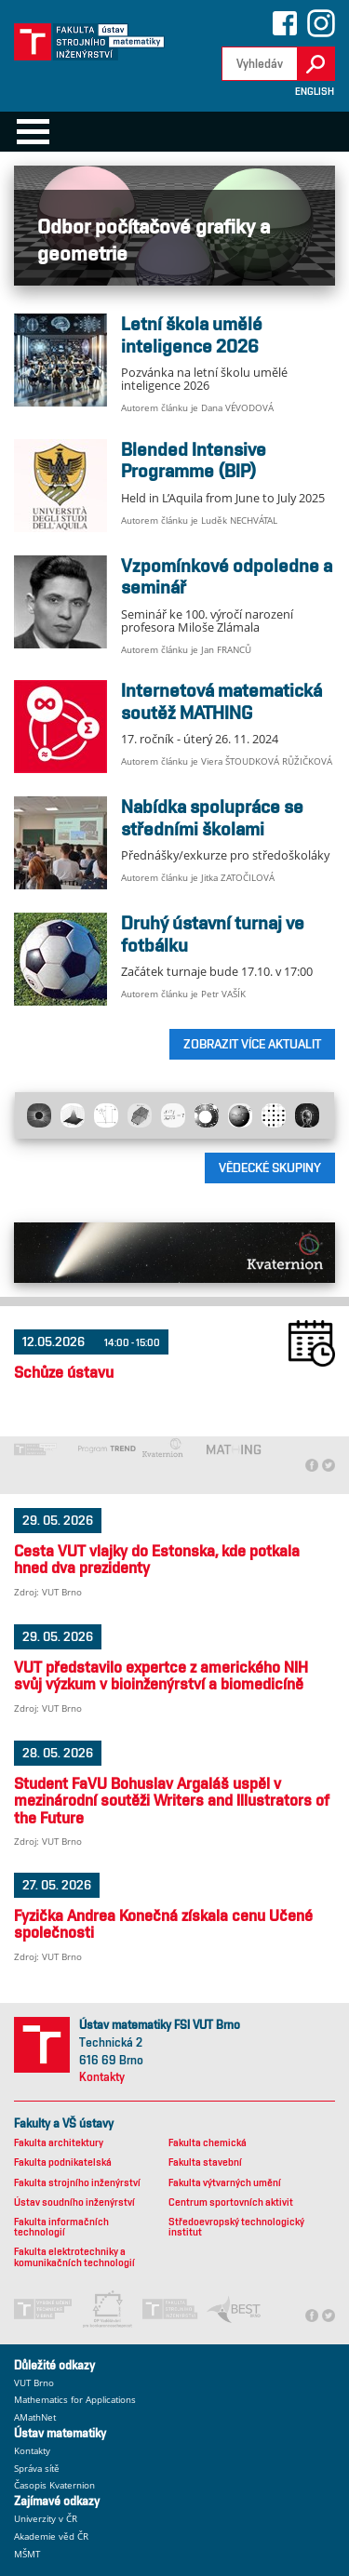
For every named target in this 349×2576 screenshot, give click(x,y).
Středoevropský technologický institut (236, 2227)
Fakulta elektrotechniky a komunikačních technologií (74, 2257)
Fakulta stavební (205, 2162)
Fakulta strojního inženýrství (77, 2183)
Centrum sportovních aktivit (230, 2202)
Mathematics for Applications (75, 2400)
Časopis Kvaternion (54, 2485)
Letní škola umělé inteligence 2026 (191, 335)
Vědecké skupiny (270, 1167)
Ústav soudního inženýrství (74, 2202)
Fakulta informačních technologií (61, 2227)
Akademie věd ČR (51, 2536)
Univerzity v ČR (45, 2519)
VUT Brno (34, 2383)
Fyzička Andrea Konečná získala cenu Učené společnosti (163, 1924)
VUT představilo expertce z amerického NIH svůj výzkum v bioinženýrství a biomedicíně (161, 1675)
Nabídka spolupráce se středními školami (212, 817)
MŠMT (27, 2554)
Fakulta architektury (58, 2143)
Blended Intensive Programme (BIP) (193, 460)
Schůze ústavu (64, 1372)
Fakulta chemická (207, 2143)
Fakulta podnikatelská (63, 2162)
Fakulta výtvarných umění (224, 2183)
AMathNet (35, 2417)
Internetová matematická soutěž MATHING (221, 701)
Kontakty (102, 2077)
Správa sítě (37, 2469)
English (314, 92)
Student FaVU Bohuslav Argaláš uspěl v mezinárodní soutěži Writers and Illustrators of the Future (171, 1800)
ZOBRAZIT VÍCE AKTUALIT (252, 1043)
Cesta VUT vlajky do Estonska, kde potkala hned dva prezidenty (157, 1559)
